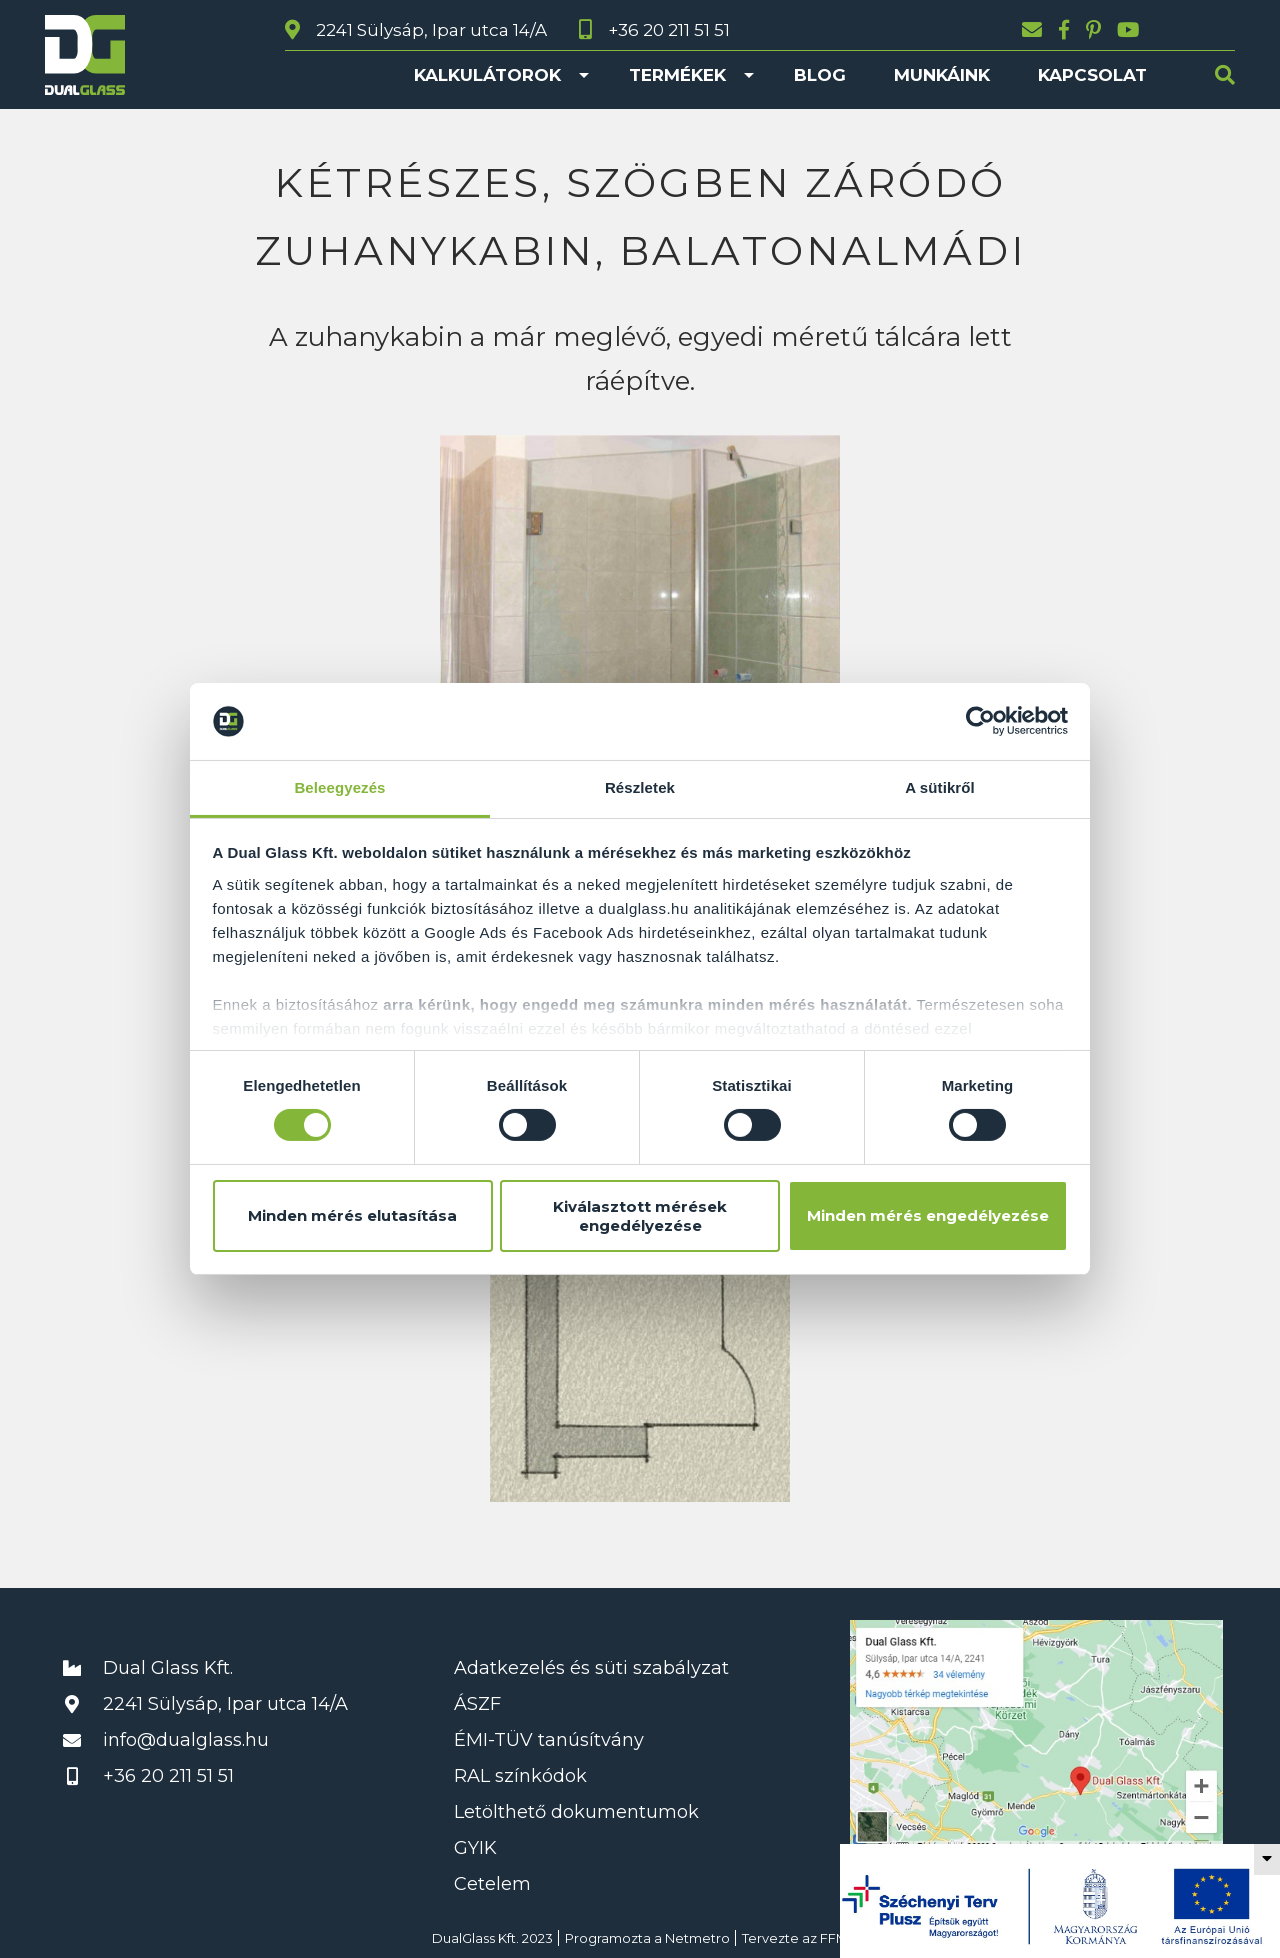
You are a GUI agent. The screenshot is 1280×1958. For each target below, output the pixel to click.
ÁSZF (477, 1704)
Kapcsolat (1092, 75)
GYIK (475, 1848)
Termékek (677, 75)
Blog (820, 75)
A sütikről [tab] (940, 787)
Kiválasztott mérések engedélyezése (640, 1216)
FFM (834, 1938)
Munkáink (942, 75)
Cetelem (492, 1884)
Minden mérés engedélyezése (928, 1215)
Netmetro (697, 1938)
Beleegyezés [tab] (339, 787)
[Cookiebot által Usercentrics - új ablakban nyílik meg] (980, 721)
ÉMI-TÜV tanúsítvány (549, 1740)
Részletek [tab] (640, 787)
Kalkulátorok (487, 75)
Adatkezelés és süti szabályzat (591, 1668)
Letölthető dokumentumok (576, 1812)
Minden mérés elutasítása (352, 1215)
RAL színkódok (520, 1776)
